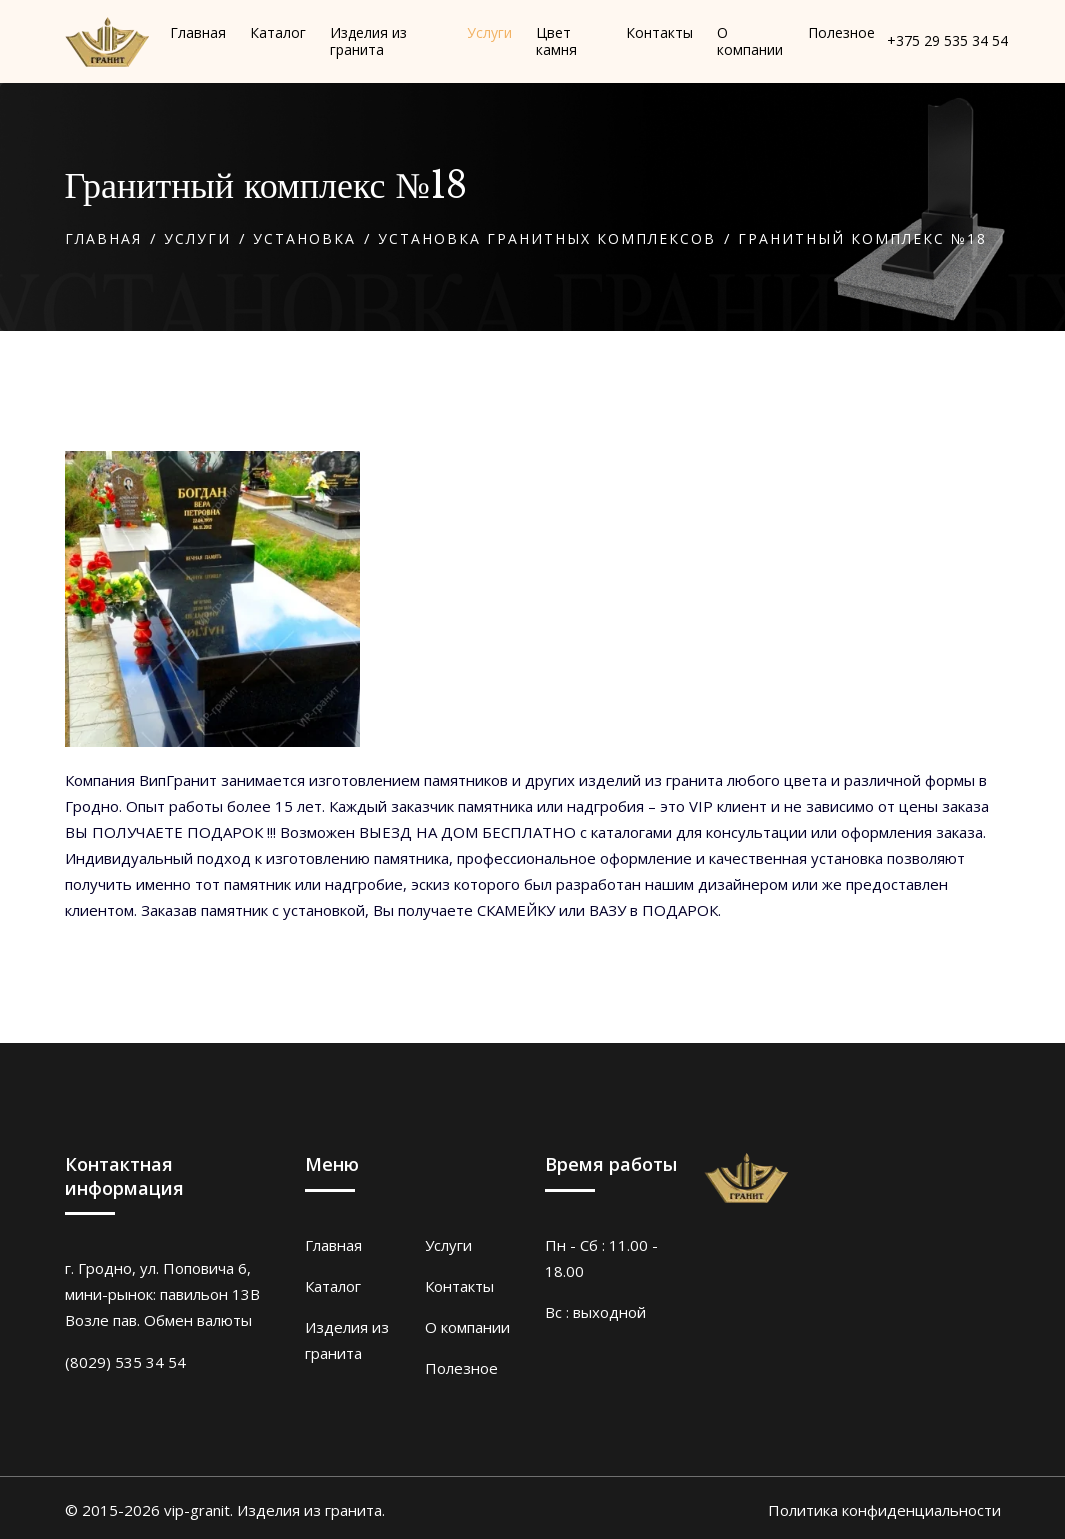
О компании (467, 1327)
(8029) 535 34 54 (125, 1362)
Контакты (459, 1286)
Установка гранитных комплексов (547, 238)
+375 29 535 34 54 (947, 41)
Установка (304, 238)
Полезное (461, 1368)
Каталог (333, 1286)
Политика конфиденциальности (884, 1510)
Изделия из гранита (347, 1340)
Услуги (197, 238)
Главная (103, 238)
